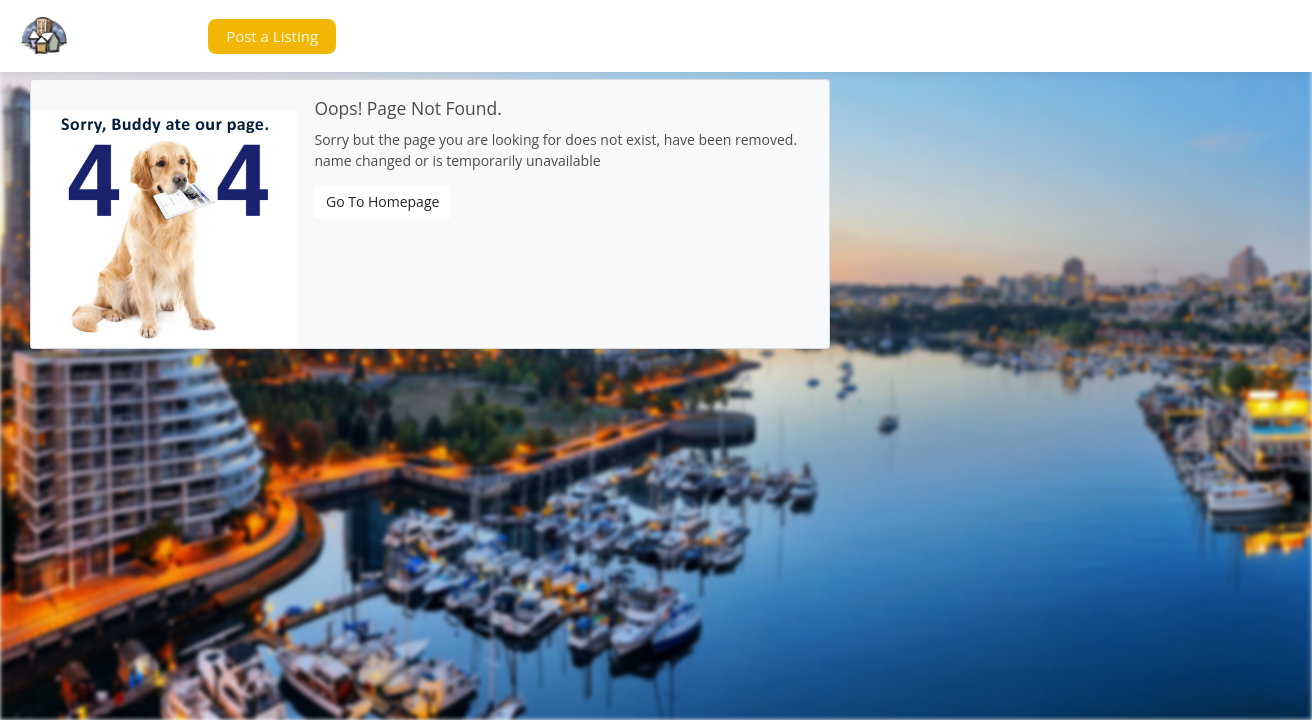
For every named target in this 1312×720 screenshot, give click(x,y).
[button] (154, 36)
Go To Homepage (382, 201)
